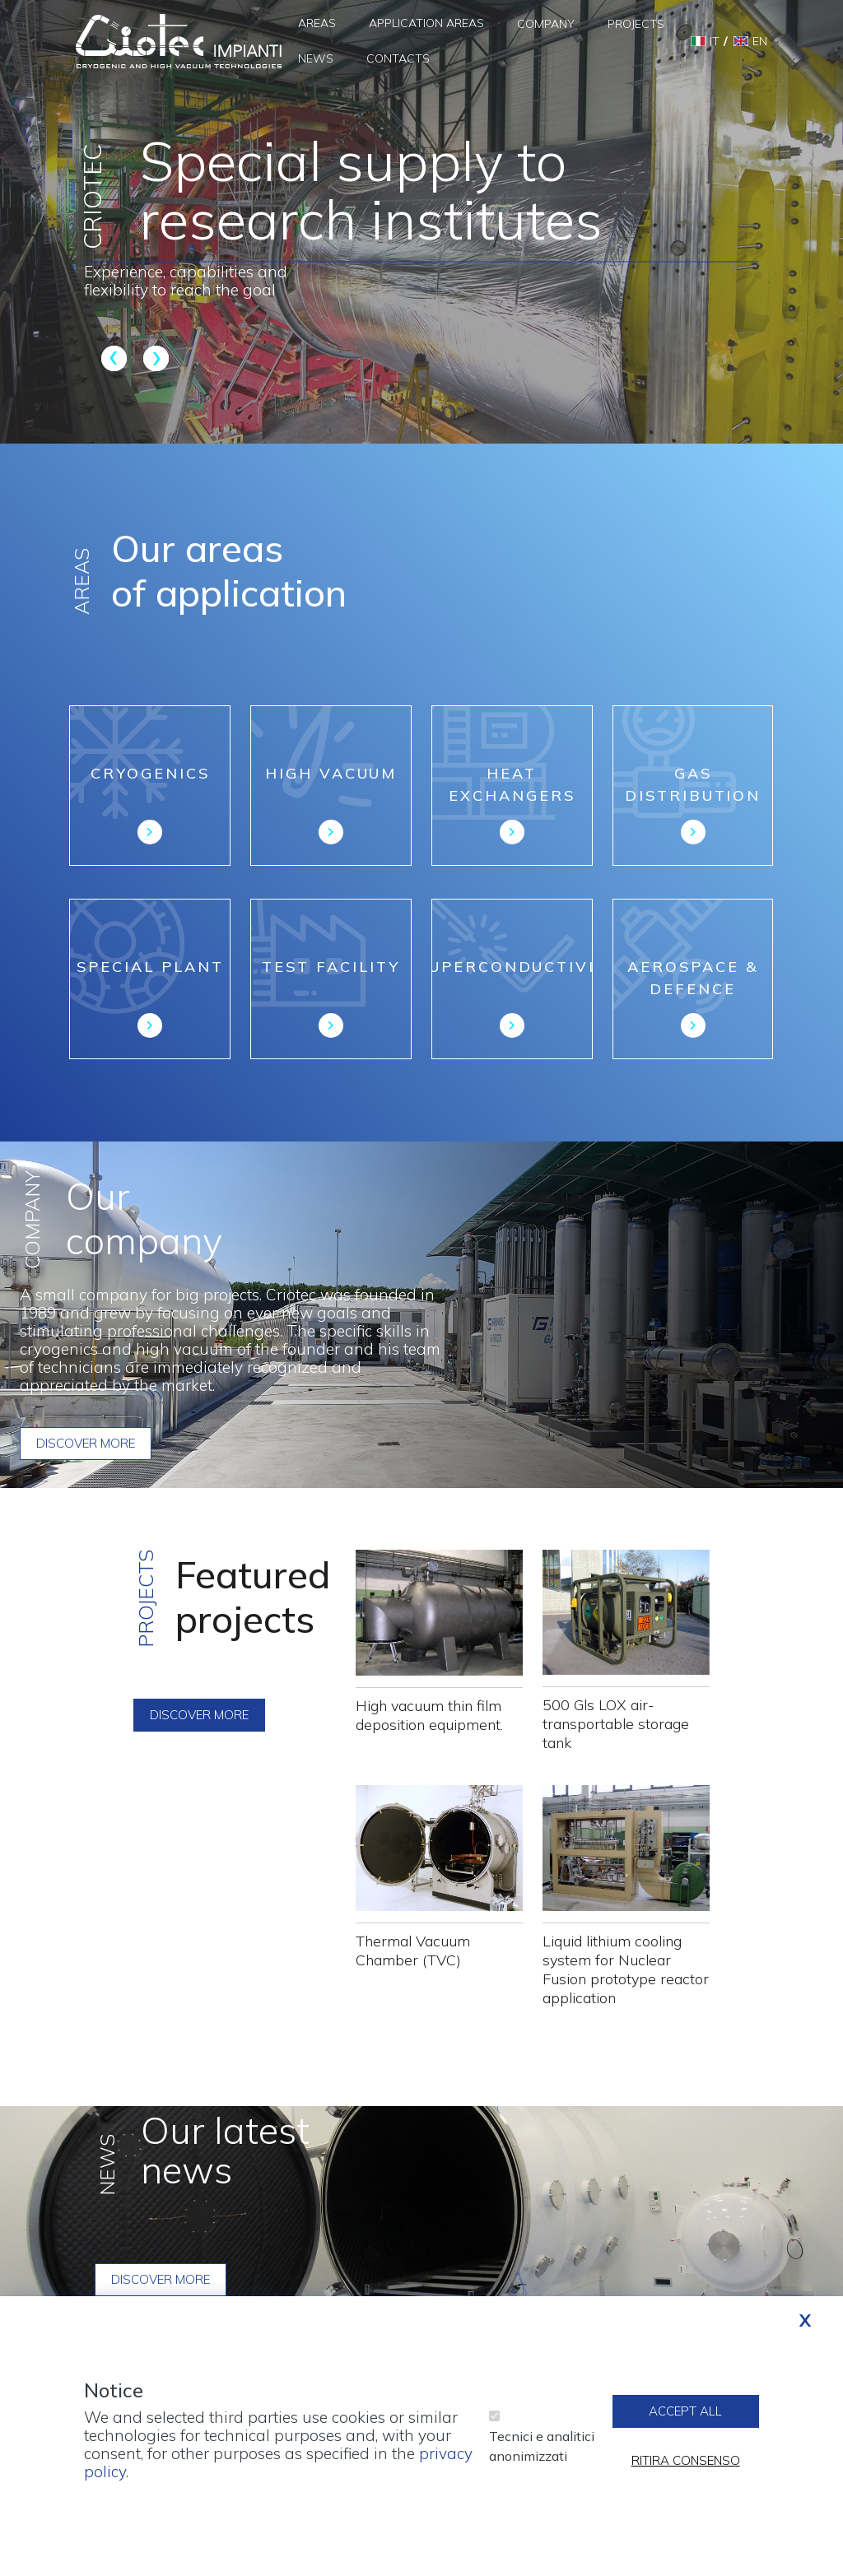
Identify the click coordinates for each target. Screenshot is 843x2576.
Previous (116, 358)
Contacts (398, 58)
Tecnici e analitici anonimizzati (541, 2448)
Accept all (685, 2413)
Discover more (85, 1443)
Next (153, 358)
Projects (636, 23)
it (715, 41)
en (759, 41)
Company (546, 23)
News (315, 58)
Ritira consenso (685, 2463)
